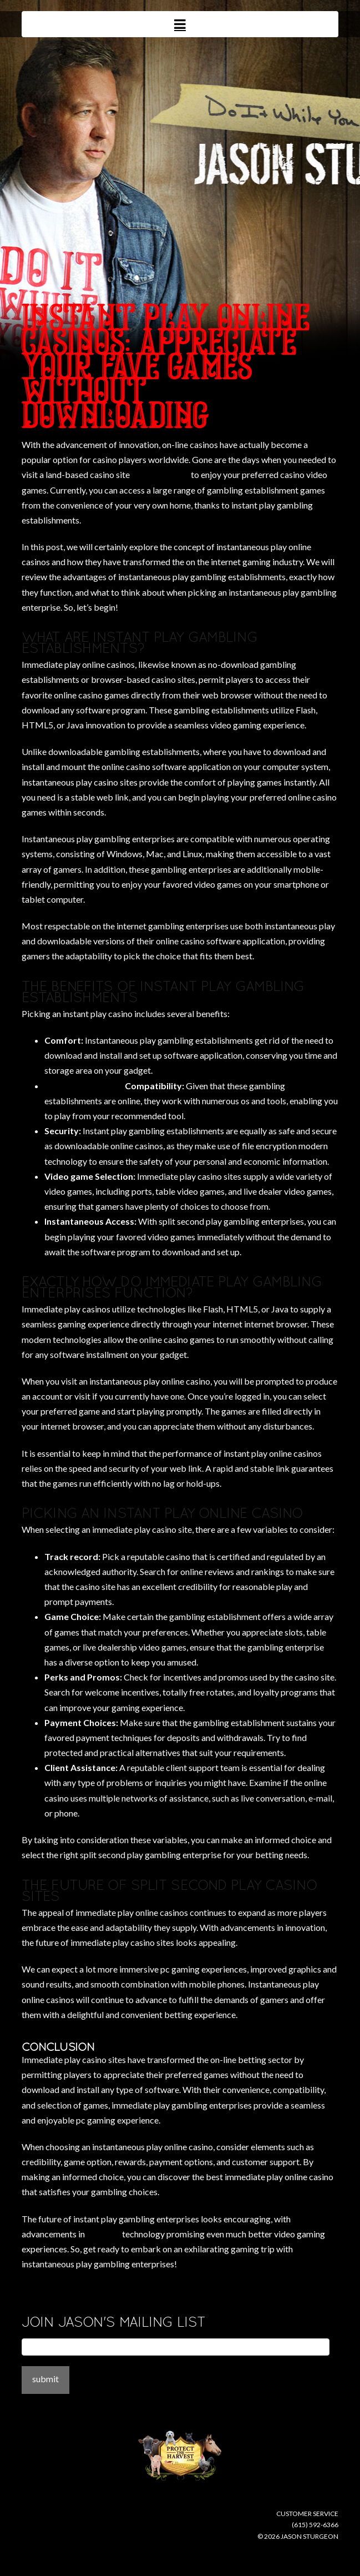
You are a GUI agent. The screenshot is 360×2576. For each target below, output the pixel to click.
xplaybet (103, 2233)
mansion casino (160, 474)
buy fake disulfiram (83, 1085)
